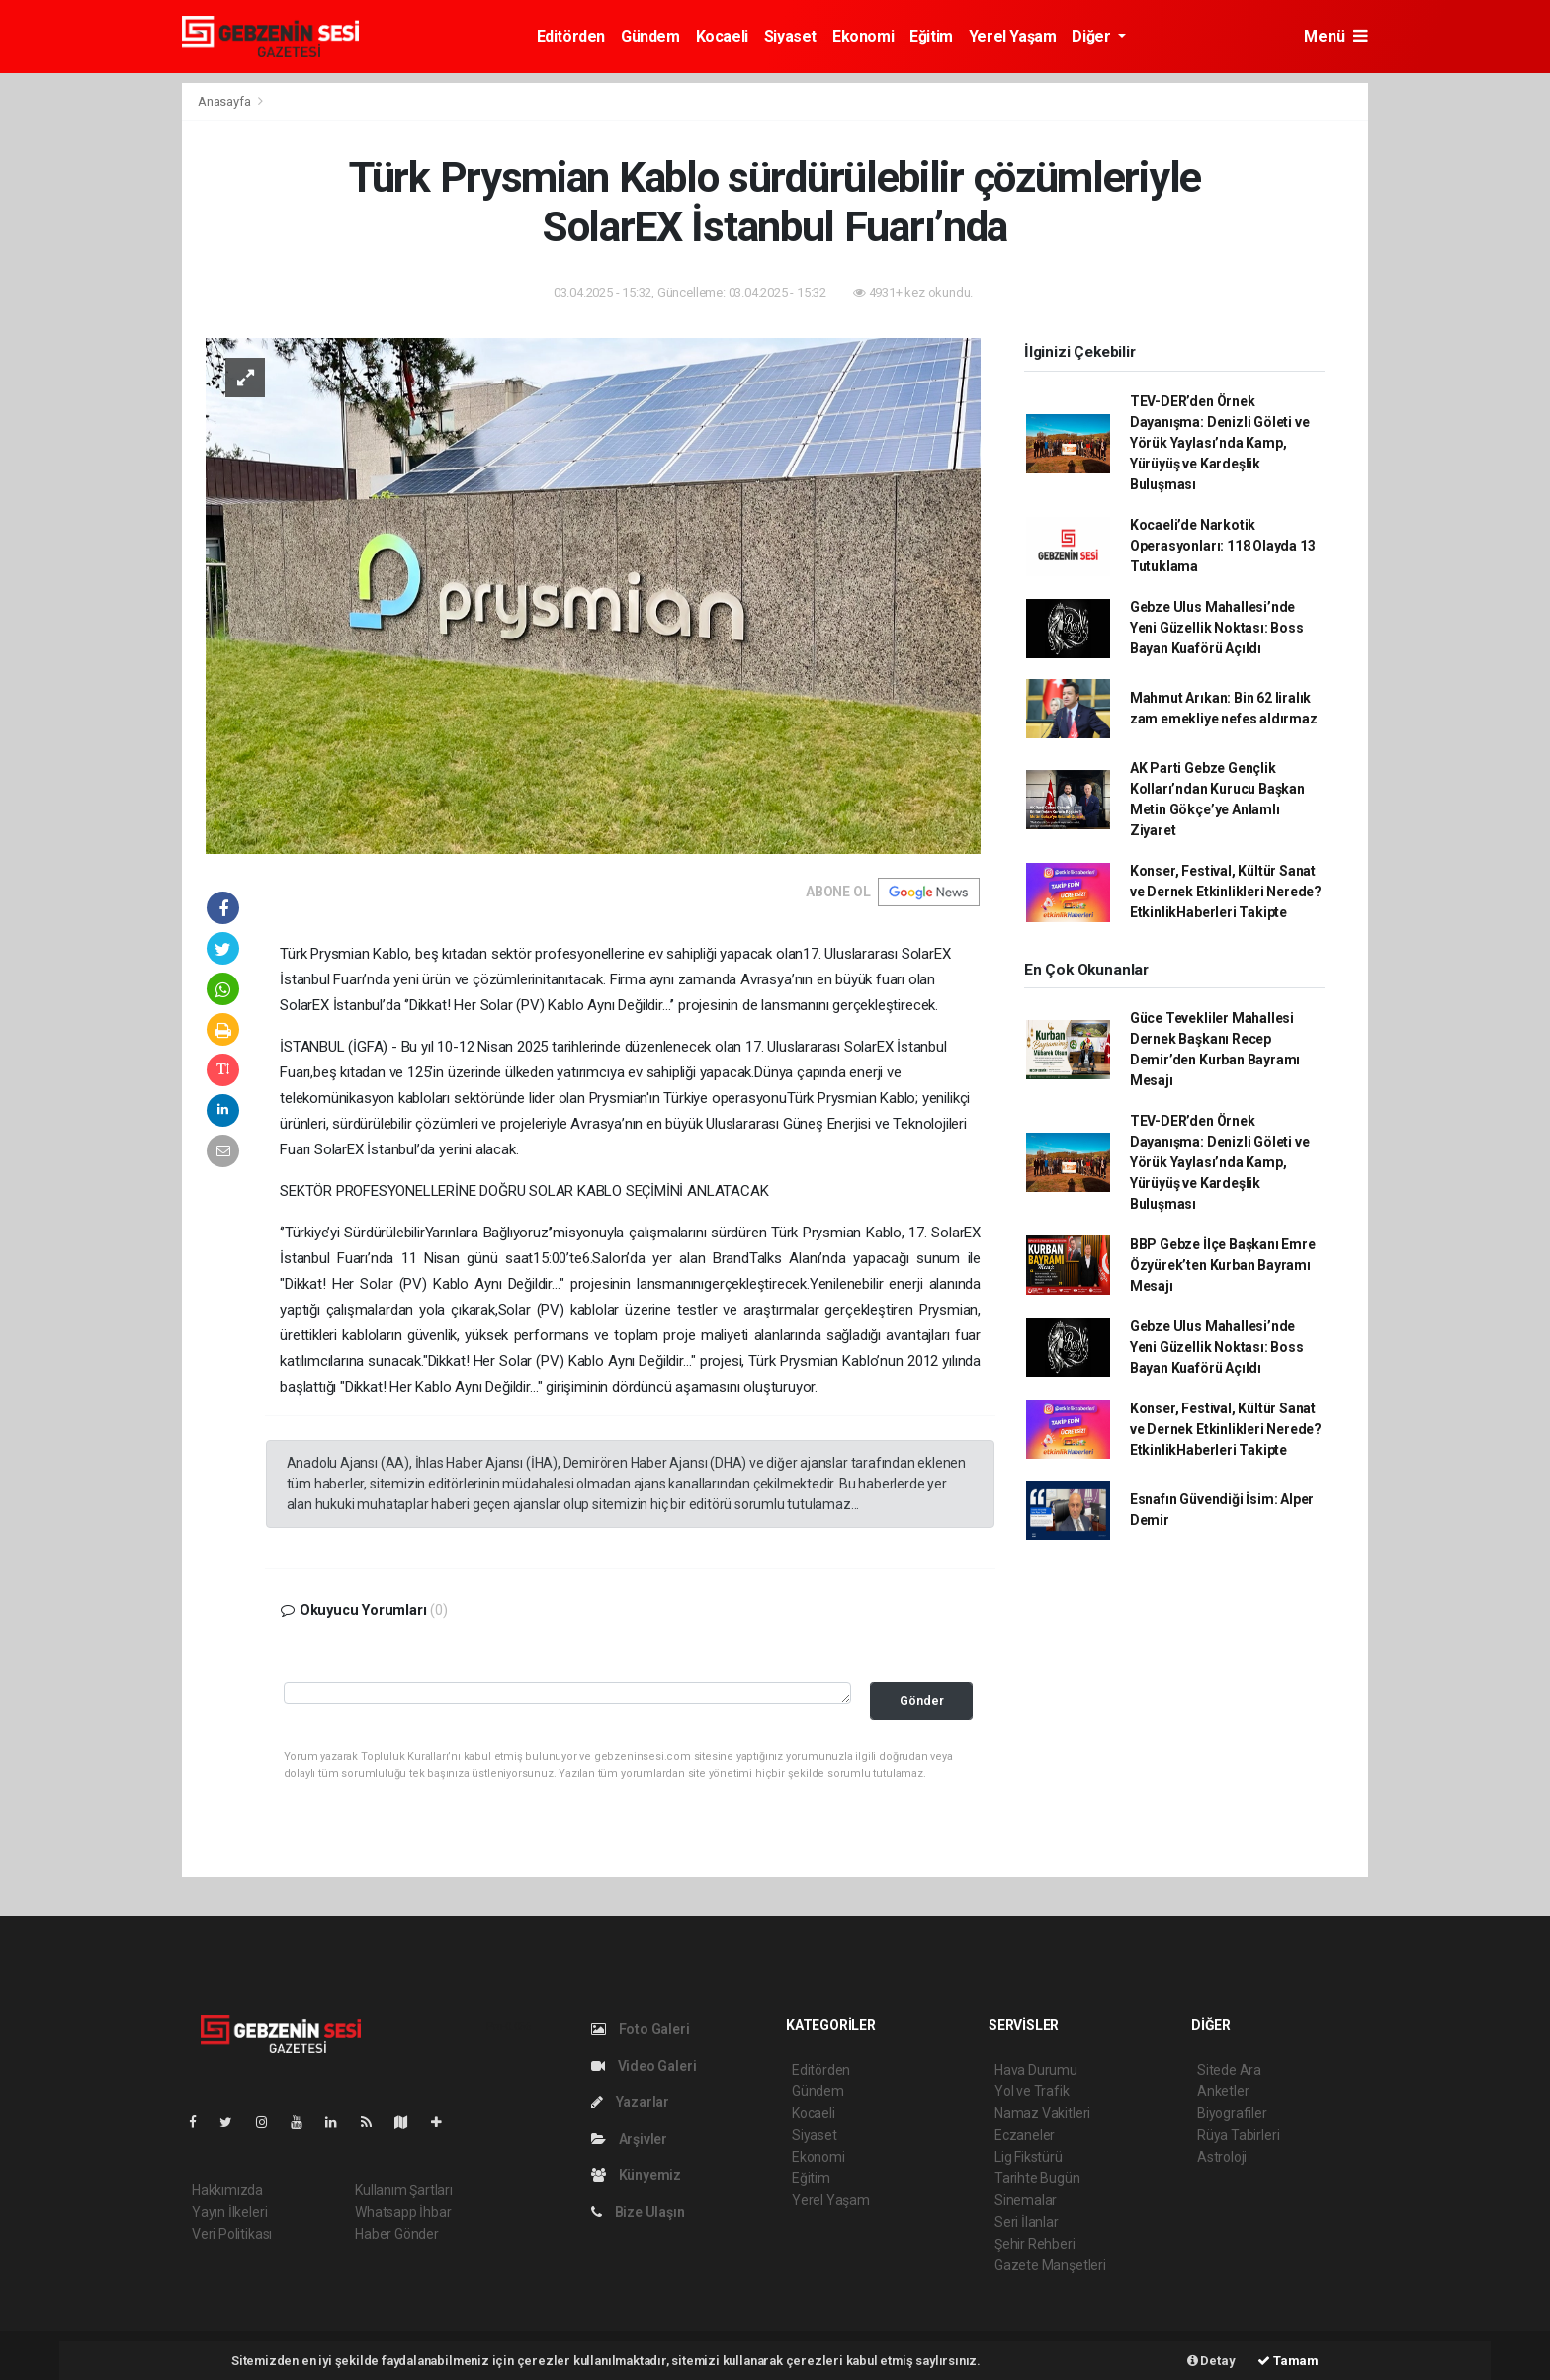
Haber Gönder (397, 2234)
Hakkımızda (227, 2190)
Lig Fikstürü (1028, 2157)
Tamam (1288, 2360)
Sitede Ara (1229, 2070)
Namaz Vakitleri (1042, 2113)
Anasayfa (225, 101)
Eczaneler (1024, 2135)
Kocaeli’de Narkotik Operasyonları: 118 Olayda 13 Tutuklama (1223, 545)
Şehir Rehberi (1035, 2244)
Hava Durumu (1035, 2070)
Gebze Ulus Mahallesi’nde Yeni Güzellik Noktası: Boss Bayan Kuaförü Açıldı (1217, 627)
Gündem (650, 36)
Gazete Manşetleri (1050, 2265)
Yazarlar (630, 2102)
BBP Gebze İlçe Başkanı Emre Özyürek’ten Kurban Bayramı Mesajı (1223, 1265)
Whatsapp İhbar (403, 2212)
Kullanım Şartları (404, 2190)
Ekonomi (863, 36)
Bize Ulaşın (638, 2212)
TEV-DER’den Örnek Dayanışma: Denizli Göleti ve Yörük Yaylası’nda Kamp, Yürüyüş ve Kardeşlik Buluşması (1220, 442)
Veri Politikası (232, 2234)
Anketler (1223, 2091)
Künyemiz (636, 2175)
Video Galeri (643, 2066)
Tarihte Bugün (1037, 2178)
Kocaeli (722, 36)
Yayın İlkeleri (229, 2212)
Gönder (922, 1700)
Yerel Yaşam (1013, 36)
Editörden (571, 36)
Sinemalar (1025, 2200)
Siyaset (790, 36)
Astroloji (1222, 2157)
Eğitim (931, 36)
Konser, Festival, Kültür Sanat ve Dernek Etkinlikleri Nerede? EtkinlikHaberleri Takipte (1226, 891)
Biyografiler (1232, 2113)
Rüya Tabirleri (1238, 2135)
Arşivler (629, 2139)
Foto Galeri (640, 2029)
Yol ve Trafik (1032, 2091)
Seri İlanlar (1026, 2222)
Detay (1211, 2360)
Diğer (1093, 36)
